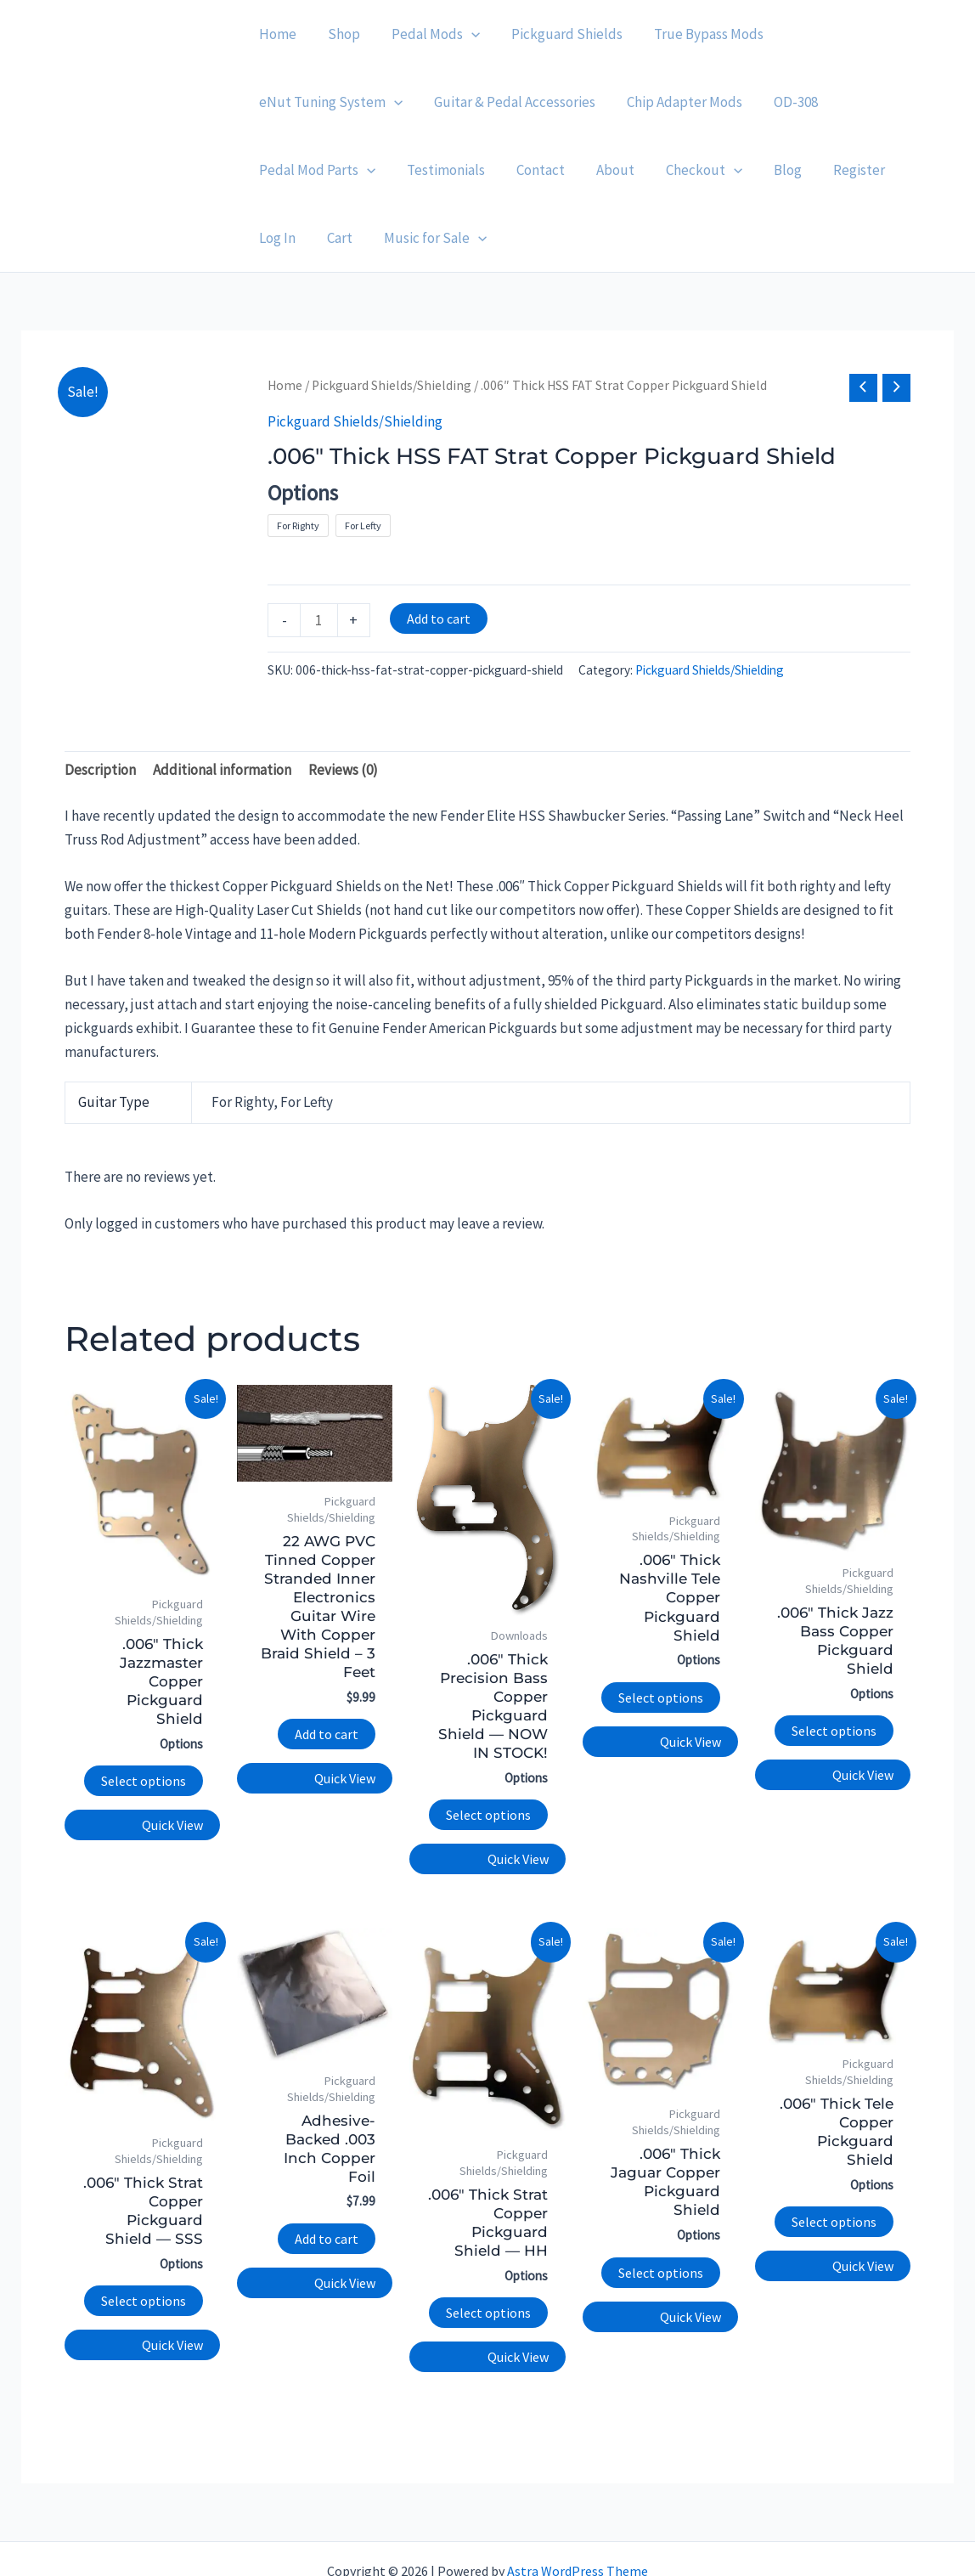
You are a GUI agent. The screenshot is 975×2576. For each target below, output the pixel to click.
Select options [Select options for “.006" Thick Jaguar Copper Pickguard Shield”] (660, 2204)
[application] (464, 34)
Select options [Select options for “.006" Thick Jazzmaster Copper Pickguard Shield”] (143, 1712)
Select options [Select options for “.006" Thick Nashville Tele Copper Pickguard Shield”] (660, 1629)
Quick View (172, 1756)
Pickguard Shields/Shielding (391, 317)
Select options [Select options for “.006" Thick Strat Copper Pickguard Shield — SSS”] (143, 2232)
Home (285, 317)
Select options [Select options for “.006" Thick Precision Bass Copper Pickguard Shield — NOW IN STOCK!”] (488, 1746)
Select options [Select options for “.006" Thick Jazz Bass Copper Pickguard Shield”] (834, 1662)
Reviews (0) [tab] (343, 701)
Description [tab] (100, 701)
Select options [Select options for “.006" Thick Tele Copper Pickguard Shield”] (834, 2153)
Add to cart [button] (326, 1666)
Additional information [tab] (222, 701)
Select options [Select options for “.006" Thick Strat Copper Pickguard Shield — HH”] (488, 2244)
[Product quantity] (319, 552)
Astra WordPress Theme (577, 2502)
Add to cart (439, 550)
